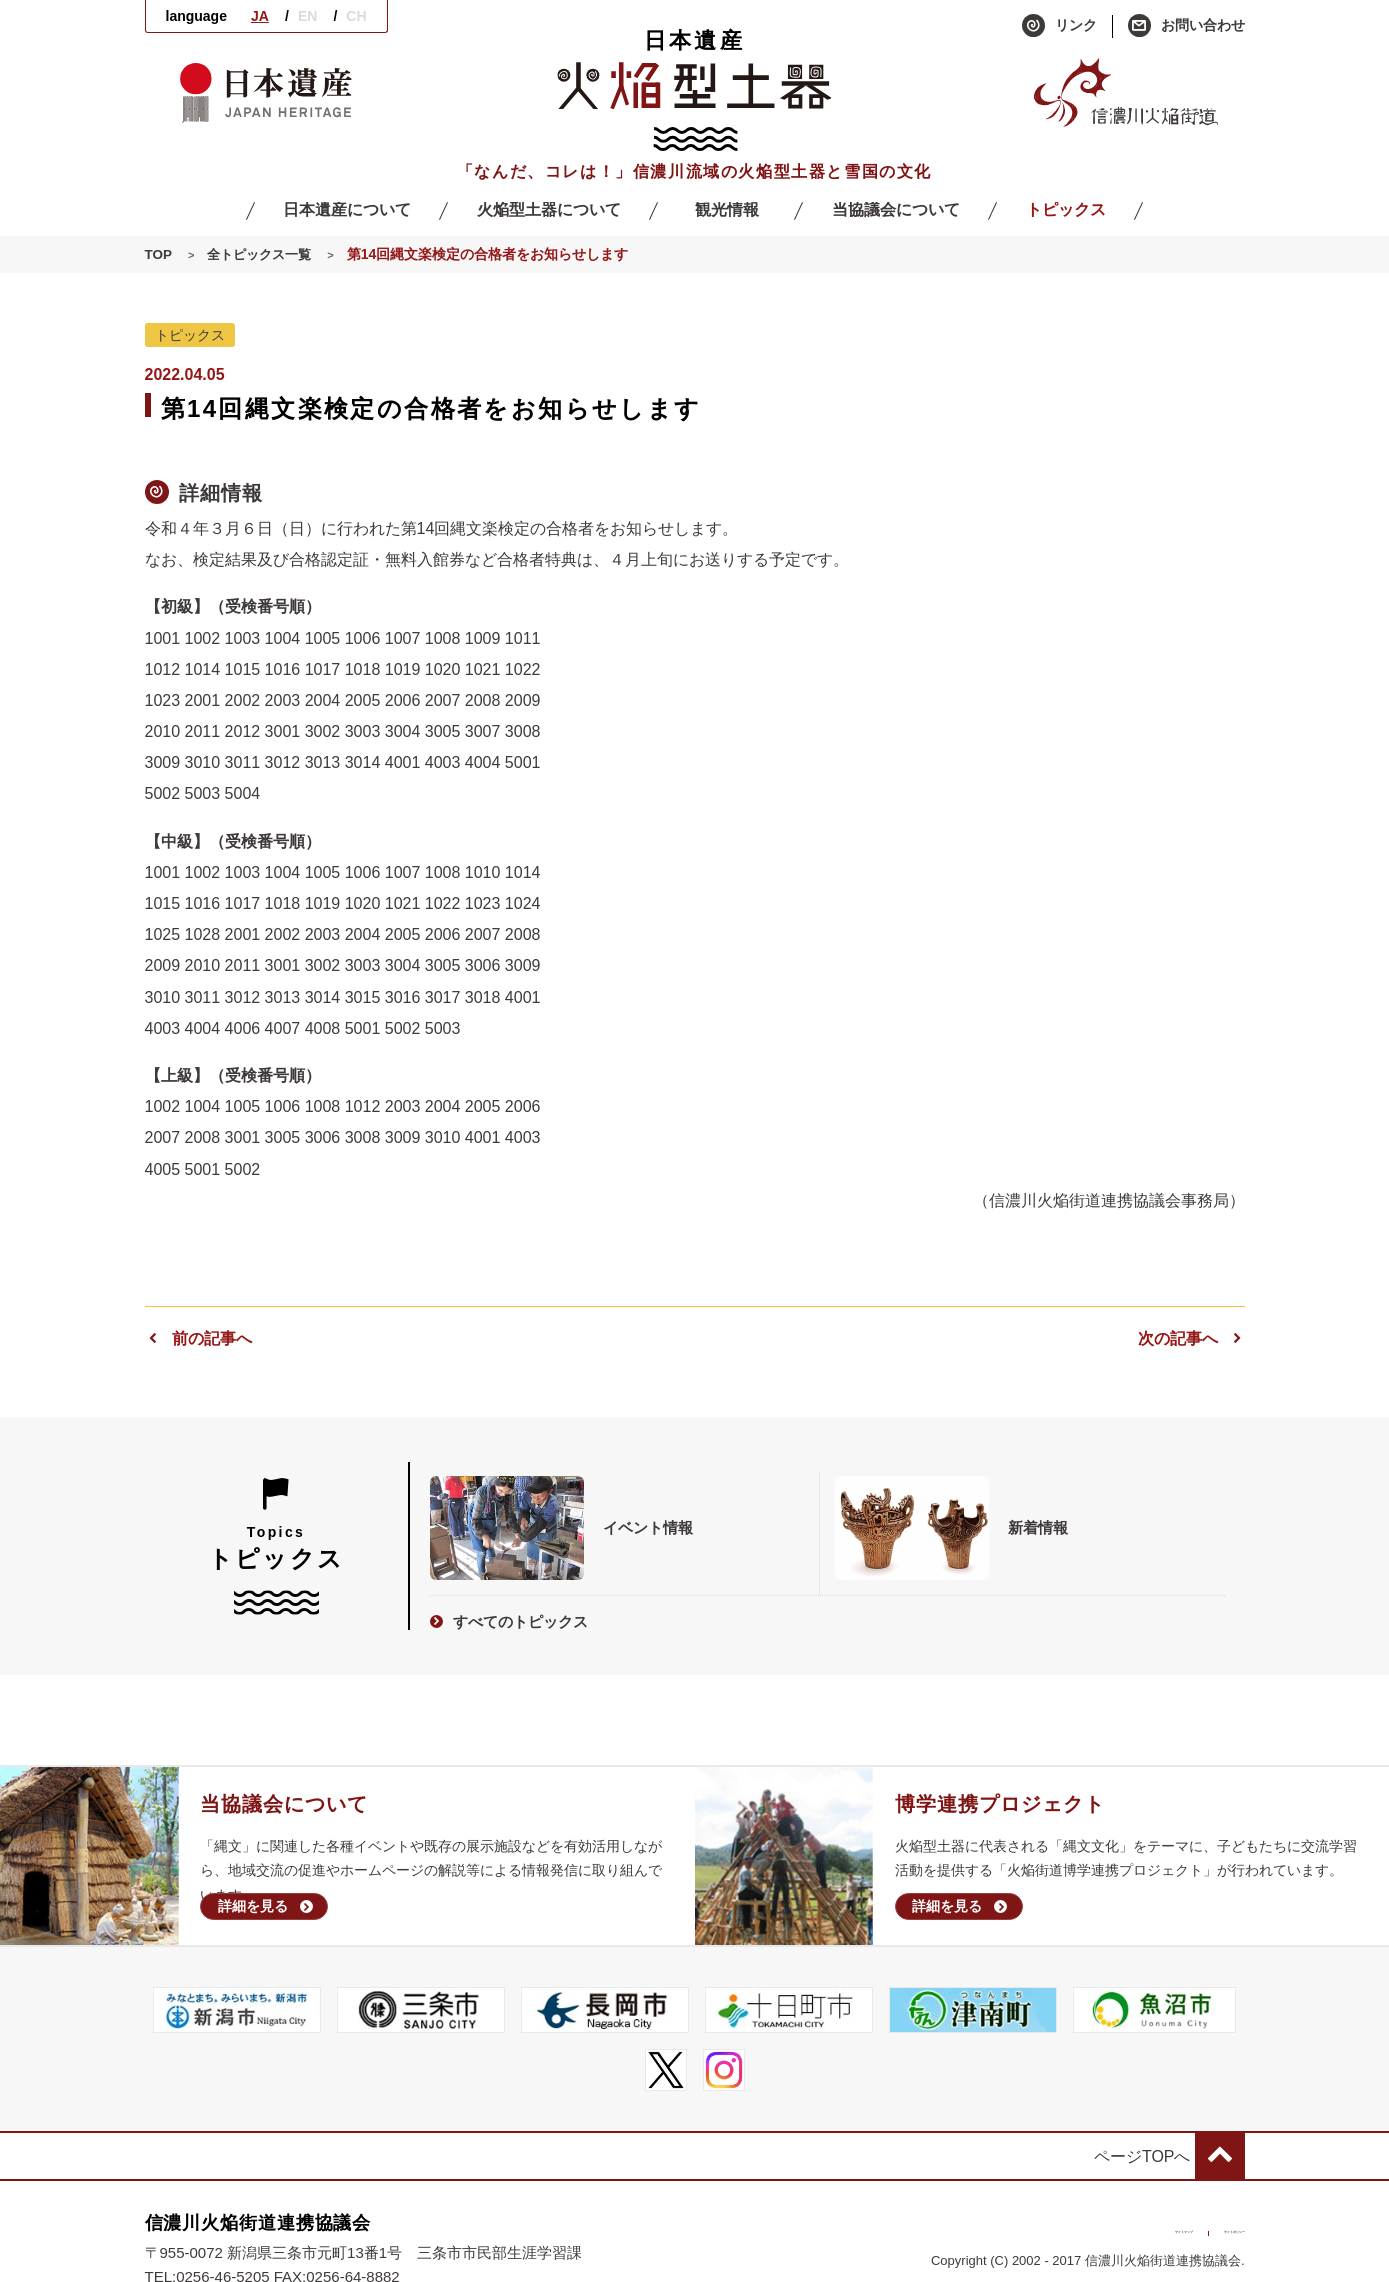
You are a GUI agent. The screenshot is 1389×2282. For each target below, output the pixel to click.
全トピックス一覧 (264, 255)
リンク (1059, 26)
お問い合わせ (1186, 26)
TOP (159, 255)
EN (307, 16)
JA (260, 16)
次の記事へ (1191, 1338)
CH (356, 16)
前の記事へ (198, 1338)
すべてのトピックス (509, 1617)
